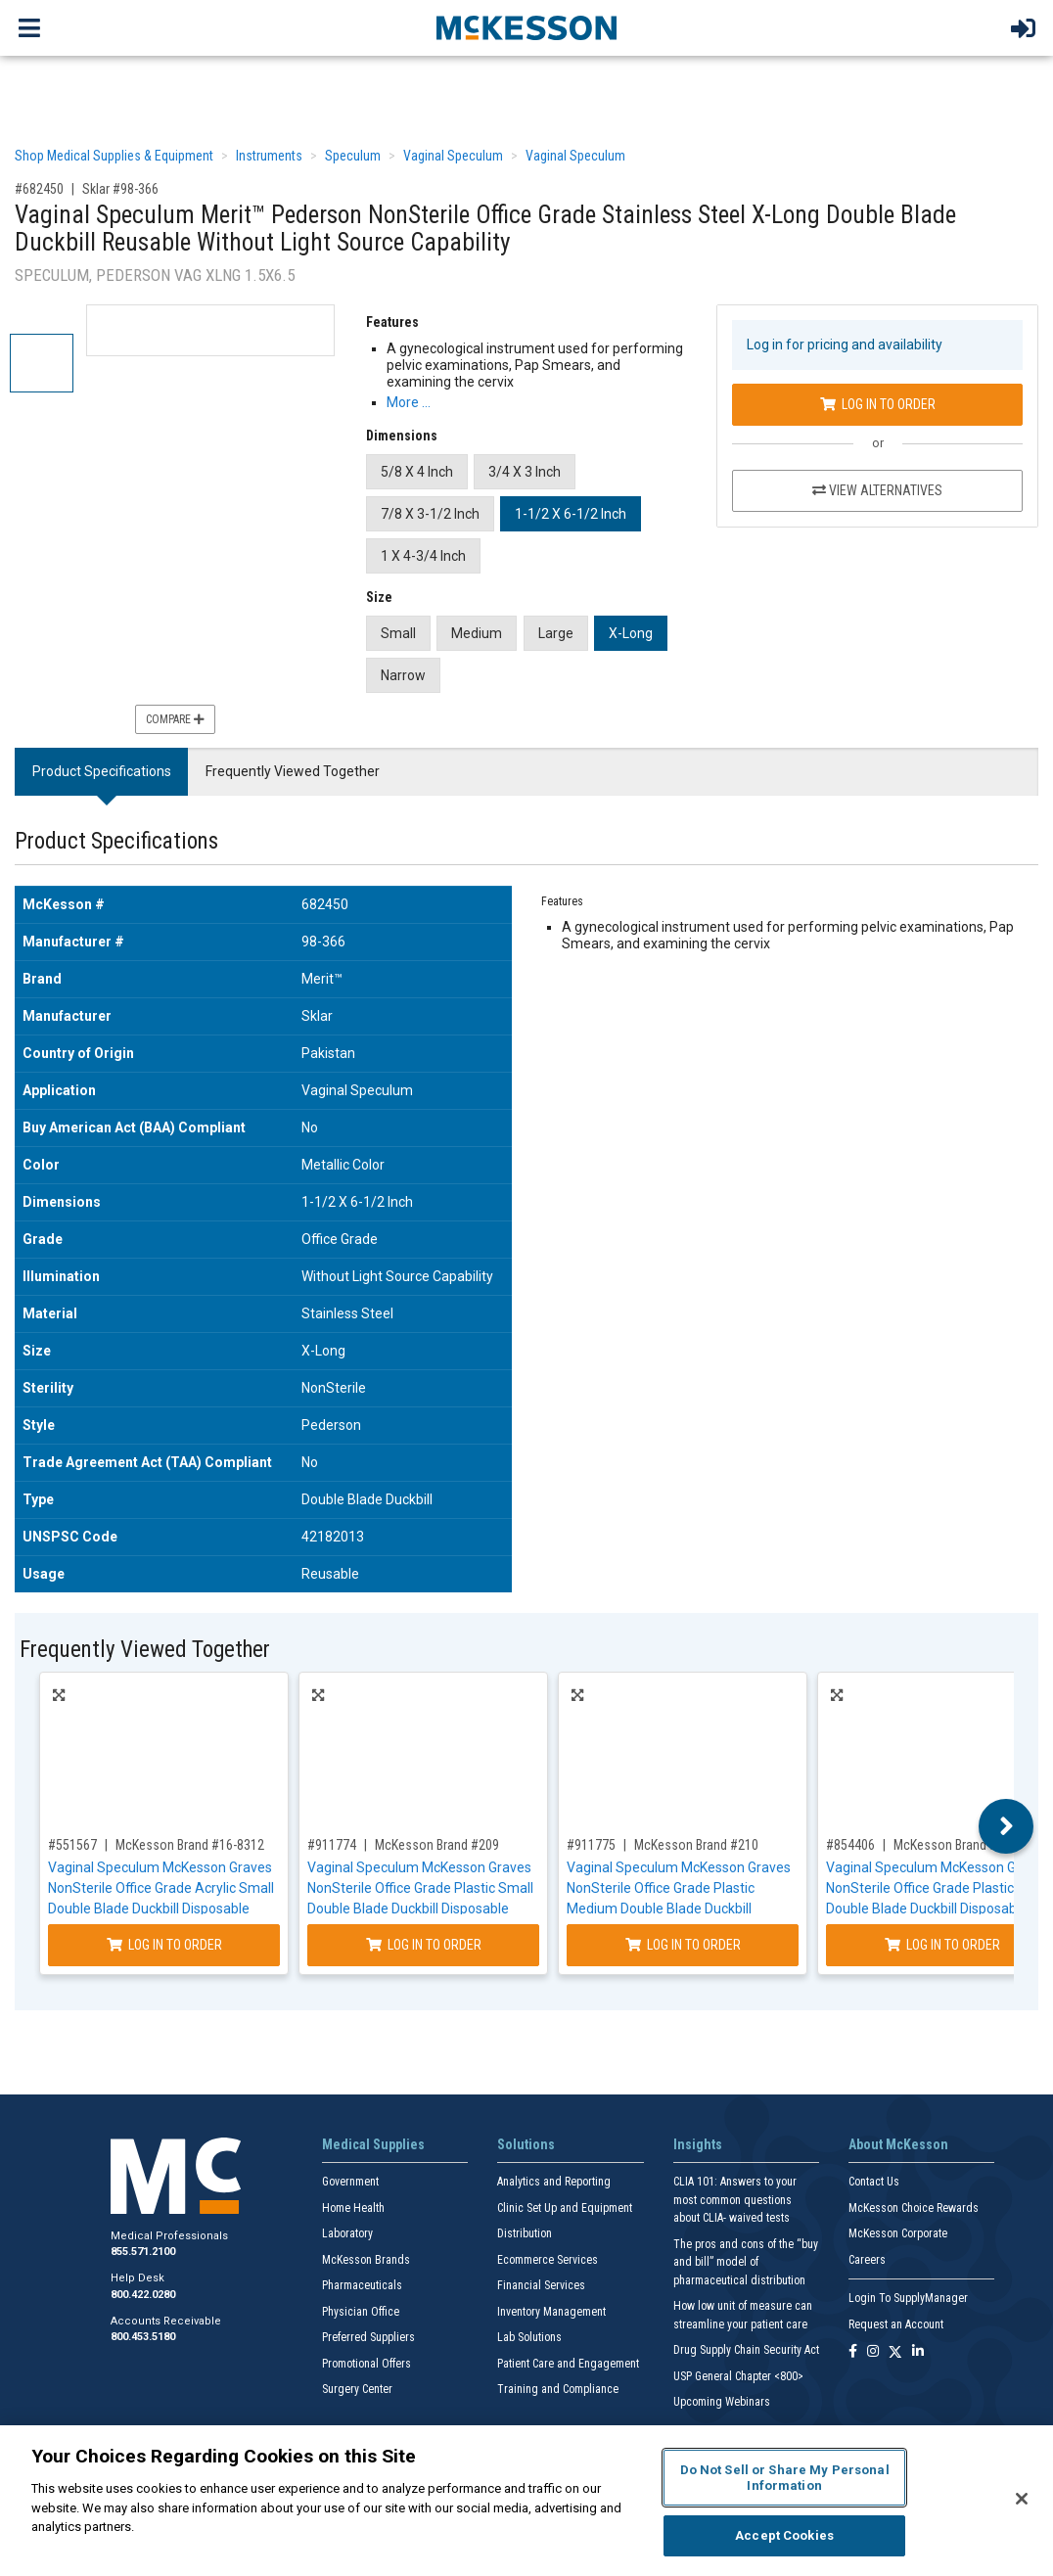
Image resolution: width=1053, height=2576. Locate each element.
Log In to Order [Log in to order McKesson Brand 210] (683, 1945)
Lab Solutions (529, 2337)
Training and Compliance (557, 2389)
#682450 (39, 189)
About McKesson (898, 2144)
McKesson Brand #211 (955, 1845)
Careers (867, 2260)
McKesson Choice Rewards (913, 2208)
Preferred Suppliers (368, 2337)
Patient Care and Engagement (568, 2363)
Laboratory (347, 2233)
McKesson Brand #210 (696, 1845)
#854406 (850, 1845)
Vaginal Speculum (453, 155)
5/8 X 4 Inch (417, 472)
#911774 (331, 1845)
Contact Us (873, 2181)
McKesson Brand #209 (437, 1845)
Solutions (526, 2144)
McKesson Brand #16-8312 (189, 1845)
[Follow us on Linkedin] (918, 2352)
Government (350, 2181)
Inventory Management (551, 2312)
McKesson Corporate (897, 2233)
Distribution (524, 2233)
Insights (697, 2144)
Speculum (353, 155)
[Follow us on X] (895, 2352)
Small (398, 633)
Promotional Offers (366, 2363)
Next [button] (1006, 1826)
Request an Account (895, 2324)
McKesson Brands (366, 2260)
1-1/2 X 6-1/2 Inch (570, 514)
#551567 (72, 1845)
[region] (526, 2500)
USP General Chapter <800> (738, 2376)
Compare (175, 719)
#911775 (591, 1845)
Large (555, 633)
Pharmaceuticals (362, 2285)
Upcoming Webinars (721, 2402)
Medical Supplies (373, 2144)
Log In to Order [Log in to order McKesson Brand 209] (423, 1945)
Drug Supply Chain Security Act (746, 2350)
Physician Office (360, 2312)
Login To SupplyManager (908, 2298)
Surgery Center (357, 2389)
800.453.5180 (143, 2336)
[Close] (1021, 2498)
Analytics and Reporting (554, 2181)
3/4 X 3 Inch (524, 472)
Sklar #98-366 (120, 189)
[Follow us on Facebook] (852, 2352)
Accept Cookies (784, 2535)
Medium (476, 633)
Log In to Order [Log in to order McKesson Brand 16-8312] (164, 1945)
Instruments (269, 155)
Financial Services (541, 2285)
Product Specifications (101, 771)
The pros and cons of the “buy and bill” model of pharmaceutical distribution (745, 2262)
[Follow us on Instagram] (873, 2352)
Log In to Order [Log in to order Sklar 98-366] (878, 404)
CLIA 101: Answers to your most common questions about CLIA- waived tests (735, 2200)
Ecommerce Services (547, 2260)
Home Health (353, 2208)
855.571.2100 (143, 2251)
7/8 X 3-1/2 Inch (430, 514)
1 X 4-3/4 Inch (423, 556)
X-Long (631, 633)
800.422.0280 (143, 2294)
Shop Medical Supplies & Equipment (114, 155)
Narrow (403, 675)
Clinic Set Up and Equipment (564, 2208)
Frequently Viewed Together (293, 771)
